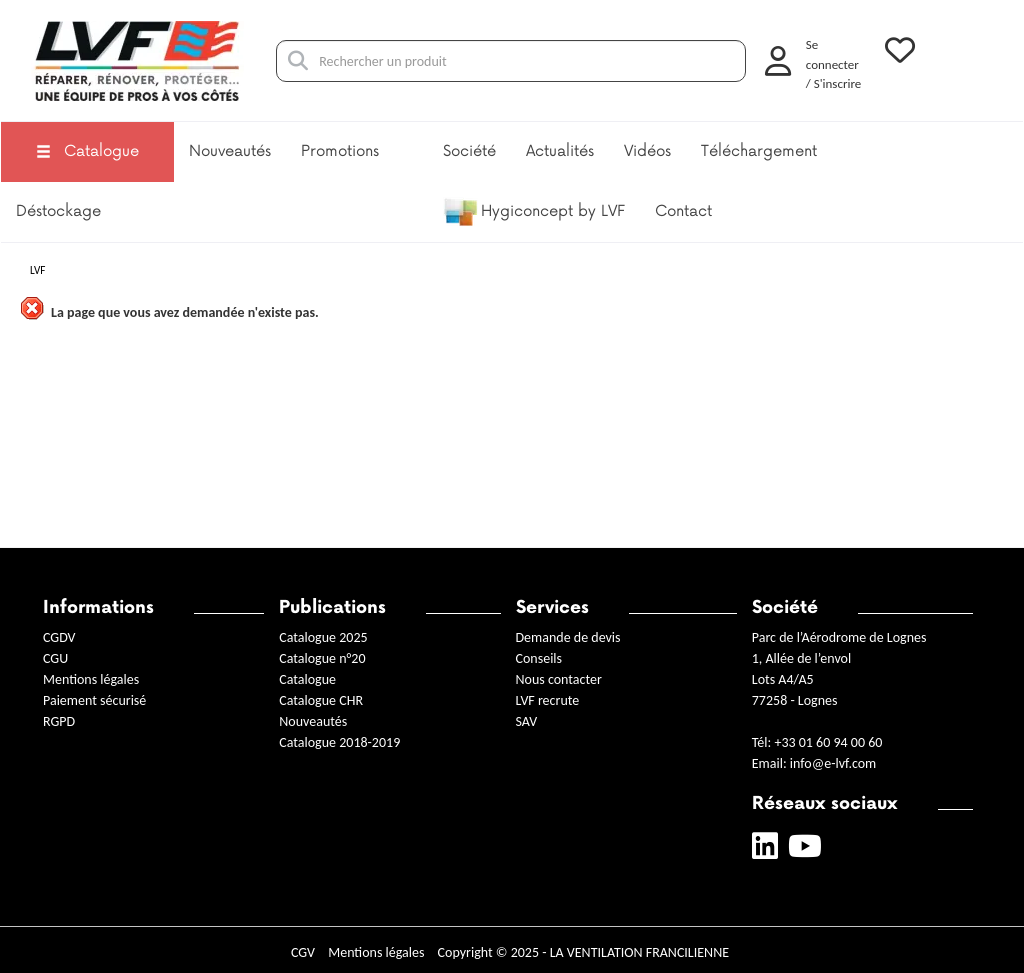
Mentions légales (91, 679)
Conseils (539, 658)
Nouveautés (230, 151)
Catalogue (87, 151)
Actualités (560, 151)
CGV (303, 952)
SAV (527, 721)
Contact (683, 211)
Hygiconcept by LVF (534, 212)
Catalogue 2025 (323, 637)
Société (469, 151)
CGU (55, 658)
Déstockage (58, 211)
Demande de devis (568, 637)
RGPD (59, 721)
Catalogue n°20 (322, 658)
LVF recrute (549, 700)
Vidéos (647, 151)
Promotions (340, 151)
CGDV (59, 637)
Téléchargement (759, 151)
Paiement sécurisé (94, 700)
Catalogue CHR (321, 700)
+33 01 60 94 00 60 (828, 742)
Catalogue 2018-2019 (339, 742)
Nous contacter (559, 679)
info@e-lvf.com (833, 763)
